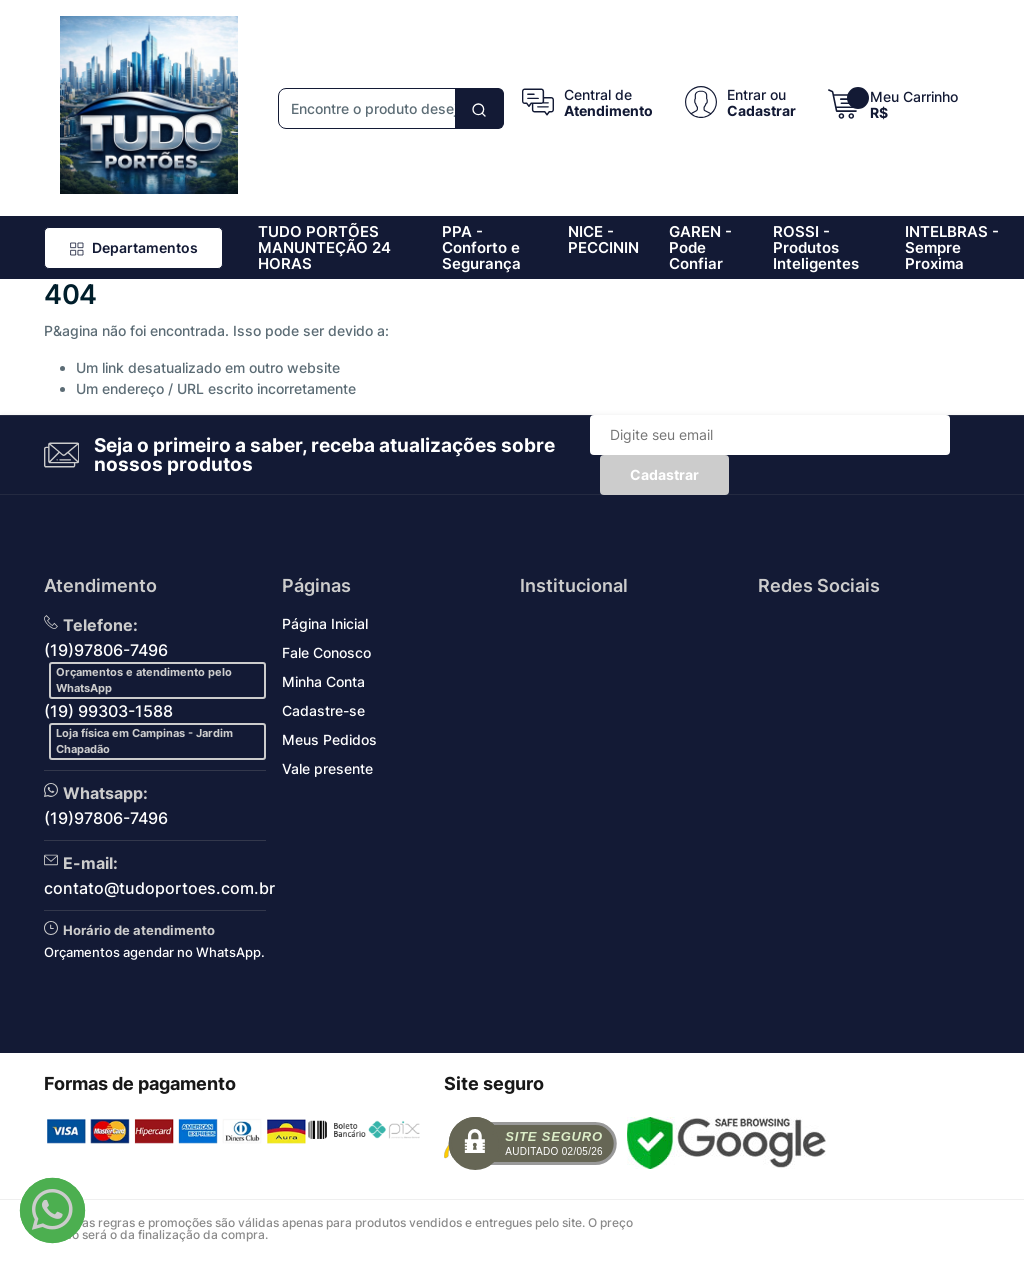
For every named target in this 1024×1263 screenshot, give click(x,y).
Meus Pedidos (329, 739)
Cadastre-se (323, 710)
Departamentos (133, 247)
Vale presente (327, 768)
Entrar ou (756, 94)
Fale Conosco (326, 652)
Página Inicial (325, 623)
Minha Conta (323, 681)
